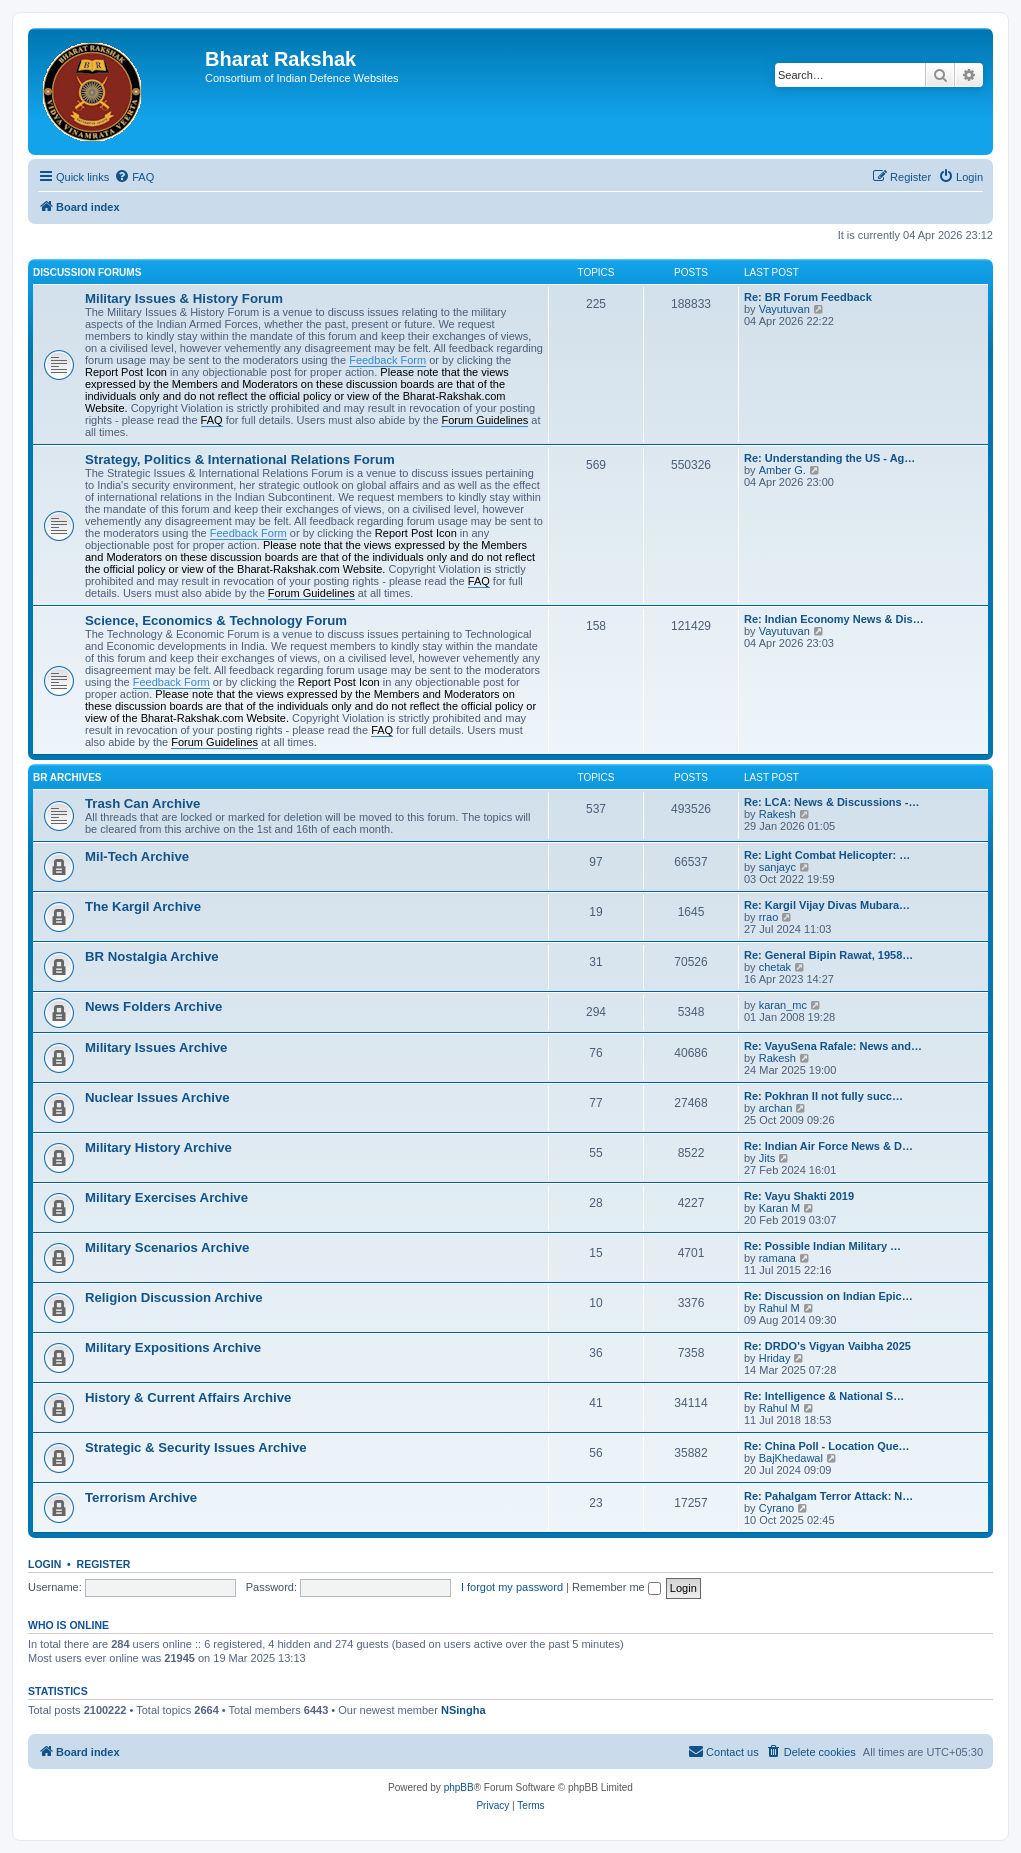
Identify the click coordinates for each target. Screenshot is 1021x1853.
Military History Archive (158, 1147)
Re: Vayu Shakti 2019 (799, 1196)
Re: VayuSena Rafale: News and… (833, 1046)
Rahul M (779, 1308)
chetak (775, 967)
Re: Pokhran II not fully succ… (823, 1096)
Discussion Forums (87, 272)
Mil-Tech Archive (137, 856)
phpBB (459, 1787)
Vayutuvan (784, 309)
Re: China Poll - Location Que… (827, 1446)
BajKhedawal (791, 1458)
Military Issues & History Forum (184, 298)
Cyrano (776, 1508)
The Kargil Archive (143, 906)
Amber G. (782, 470)
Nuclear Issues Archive (157, 1097)
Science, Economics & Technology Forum (216, 620)
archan (776, 1108)
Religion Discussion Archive (174, 1297)
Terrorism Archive (141, 1497)
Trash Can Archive (142, 803)
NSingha (463, 1710)
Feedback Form (387, 360)
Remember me (616, 1587)
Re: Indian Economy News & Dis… (834, 619)
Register (104, 1564)
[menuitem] (134, 177)
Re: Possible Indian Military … (822, 1246)
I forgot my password (512, 1587)
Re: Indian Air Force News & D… (828, 1146)
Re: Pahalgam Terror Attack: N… (828, 1496)
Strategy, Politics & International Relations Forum (240, 459)
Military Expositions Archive (173, 1347)
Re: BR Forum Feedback (808, 297)
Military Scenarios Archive (167, 1247)
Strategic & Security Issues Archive (196, 1447)
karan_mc (783, 1005)
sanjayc (777, 867)
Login (44, 1564)
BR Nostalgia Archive (152, 956)
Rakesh (777, 814)
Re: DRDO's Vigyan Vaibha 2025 (827, 1346)
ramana (777, 1258)
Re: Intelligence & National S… (824, 1396)
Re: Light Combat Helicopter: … (827, 855)
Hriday (775, 1358)
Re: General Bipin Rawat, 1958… (828, 955)
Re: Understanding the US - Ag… (829, 458)
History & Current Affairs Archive (188, 1397)
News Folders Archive (153, 1006)
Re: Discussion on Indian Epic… (828, 1296)
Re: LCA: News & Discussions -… (831, 802)
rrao (769, 917)
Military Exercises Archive (166, 1197)
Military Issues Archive (156, 1047)
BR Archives (67, 777)
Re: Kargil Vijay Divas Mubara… (827, 905)
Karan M (780, 1208)
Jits (767, 1158)
